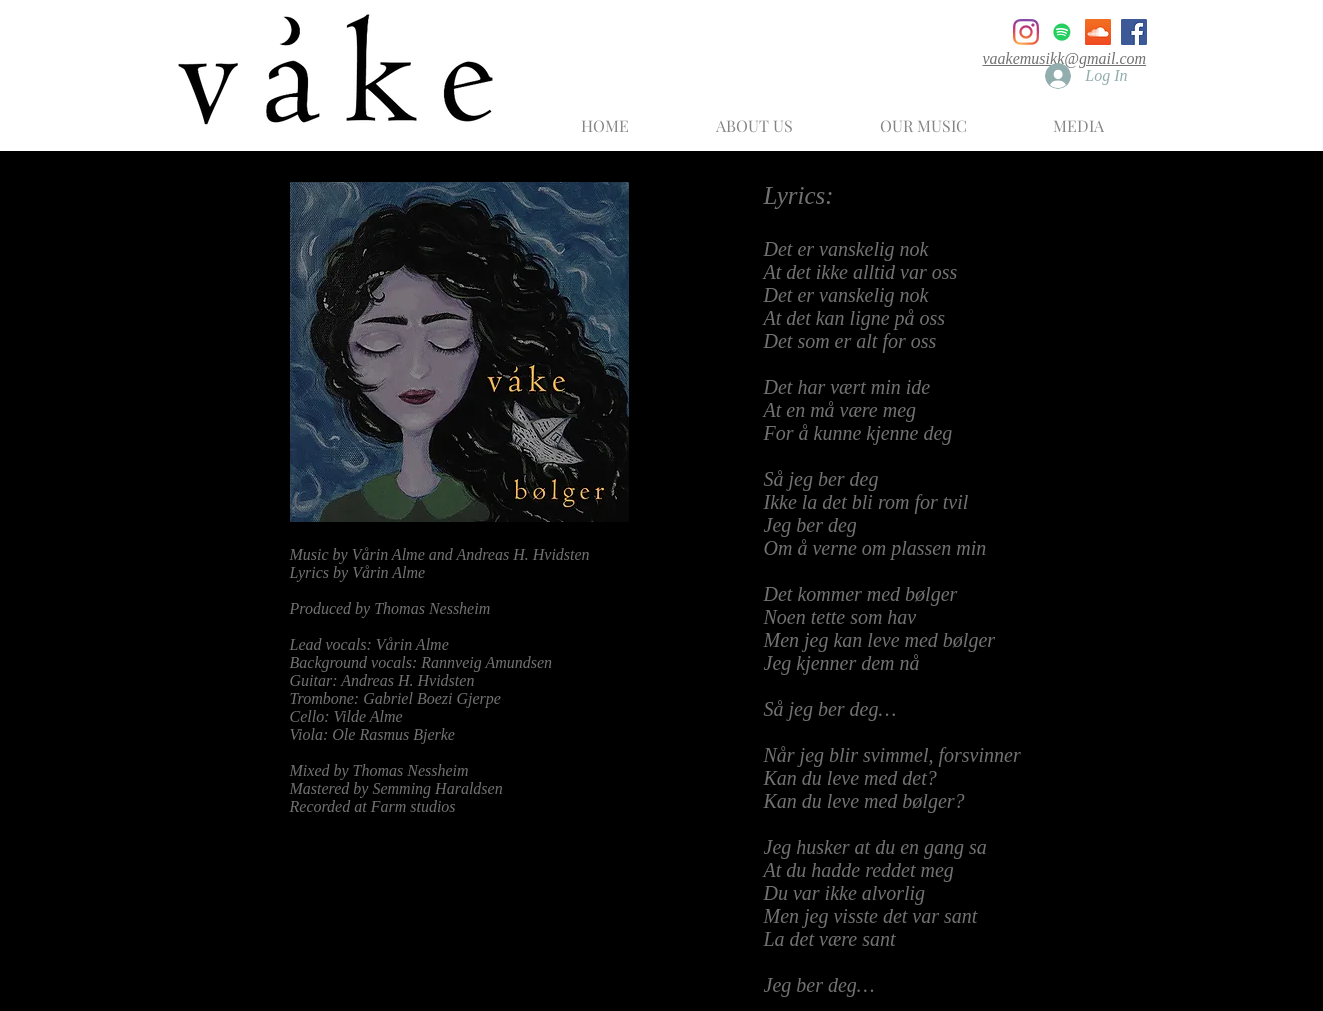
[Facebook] (1134, 32)
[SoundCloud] (1098, 32)
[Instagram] (1026, 32)
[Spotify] (1062, 32)
